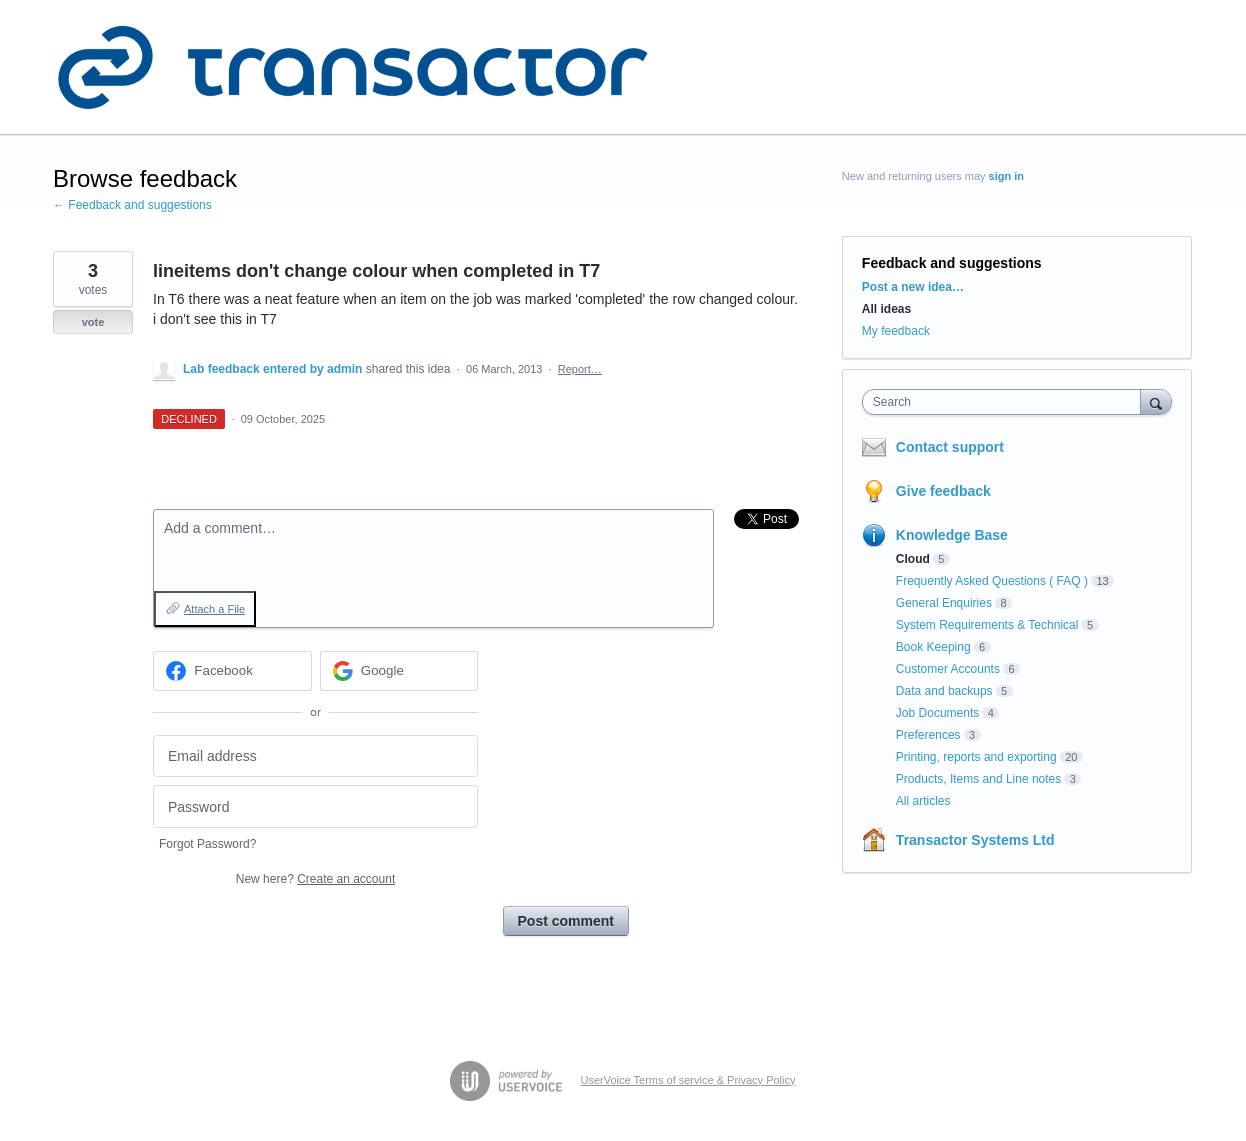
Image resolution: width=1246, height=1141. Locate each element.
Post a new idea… (913, 287)
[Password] (315, 806)
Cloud (913, 559)
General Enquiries (944, 603)
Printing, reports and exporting (976, 757)
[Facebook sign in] (232, 671)
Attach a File (214, 609)
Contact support (950, 447)
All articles (923, 801)
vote (93, 322)
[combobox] (1006, 402)
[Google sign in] (399, 671)
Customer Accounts (948, 669)
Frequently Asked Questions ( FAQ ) (992, 581)
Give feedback (943, 491)
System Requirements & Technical (987, 625)
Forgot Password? (207, 844)
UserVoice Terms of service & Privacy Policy (688, 1080)
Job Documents (937, 713)
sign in (1006, 176)
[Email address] (315, 756)
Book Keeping (933, 647)
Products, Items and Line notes (978, 779)
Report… (580, 369)
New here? (315, 879)
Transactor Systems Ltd (975, 840)
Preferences (928, 735)
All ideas (886, 309)
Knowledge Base (952, 535)
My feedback (896, 331)
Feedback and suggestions (952, 263)
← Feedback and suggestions (132, 205)
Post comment (566, 921)
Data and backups (944, 691)
